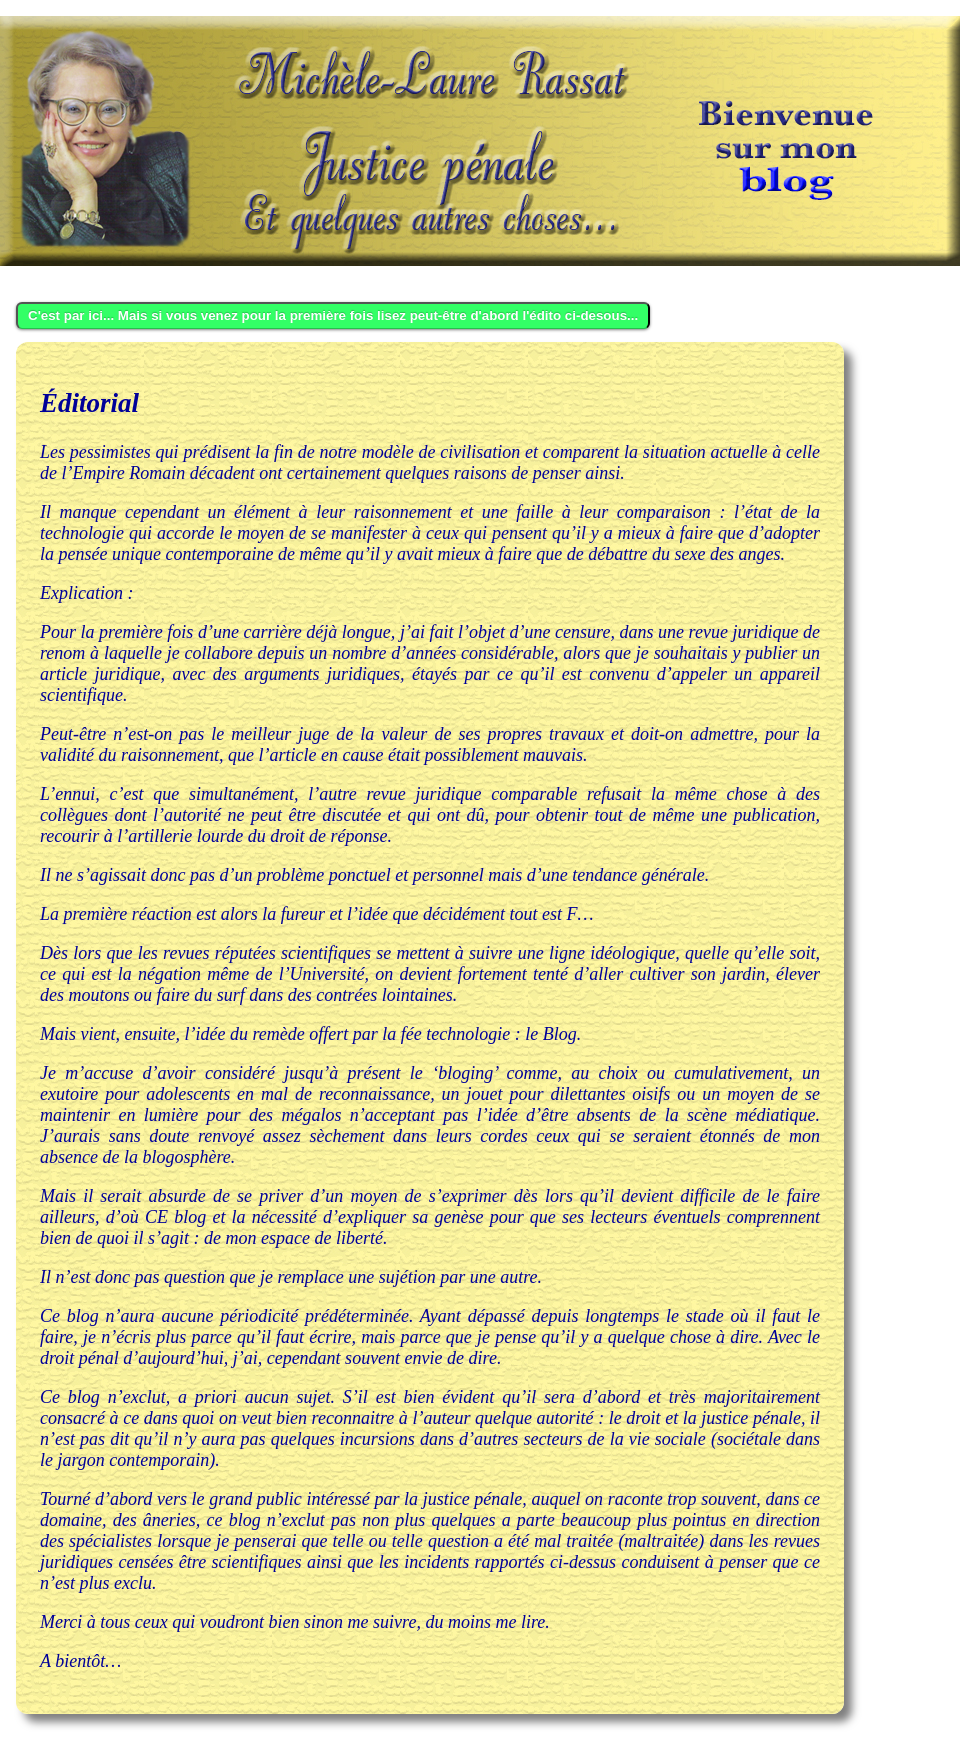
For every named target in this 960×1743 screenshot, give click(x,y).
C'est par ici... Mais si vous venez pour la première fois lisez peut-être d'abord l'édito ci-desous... (333, 315)
